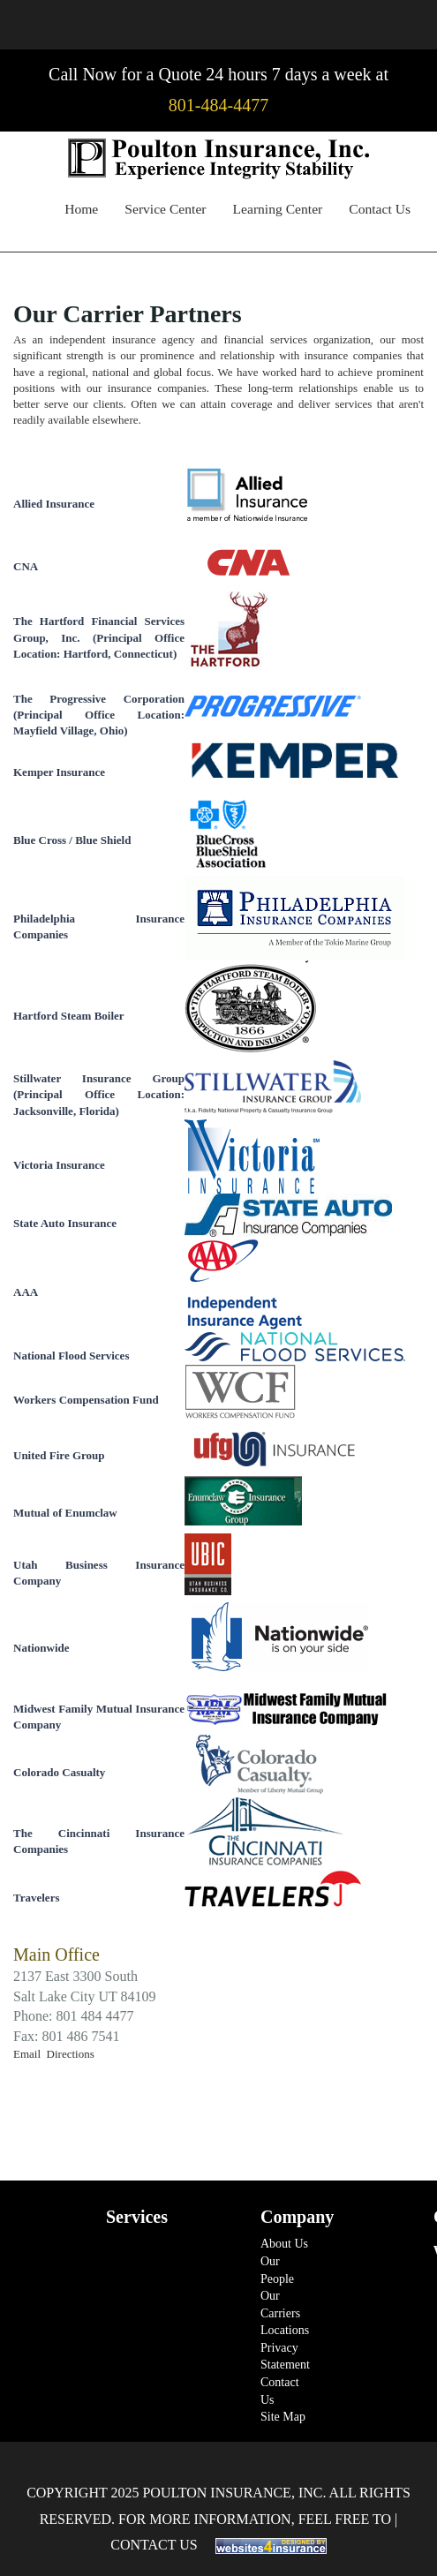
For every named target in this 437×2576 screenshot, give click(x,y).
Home (81, 208)
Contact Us (380, 208)
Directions (70, 2053)
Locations (284, 2330)
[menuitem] (81, 211)
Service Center (165, 208)
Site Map (282, 2416)
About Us (284, 2243)
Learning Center (278, 208)
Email (30, 2053)
